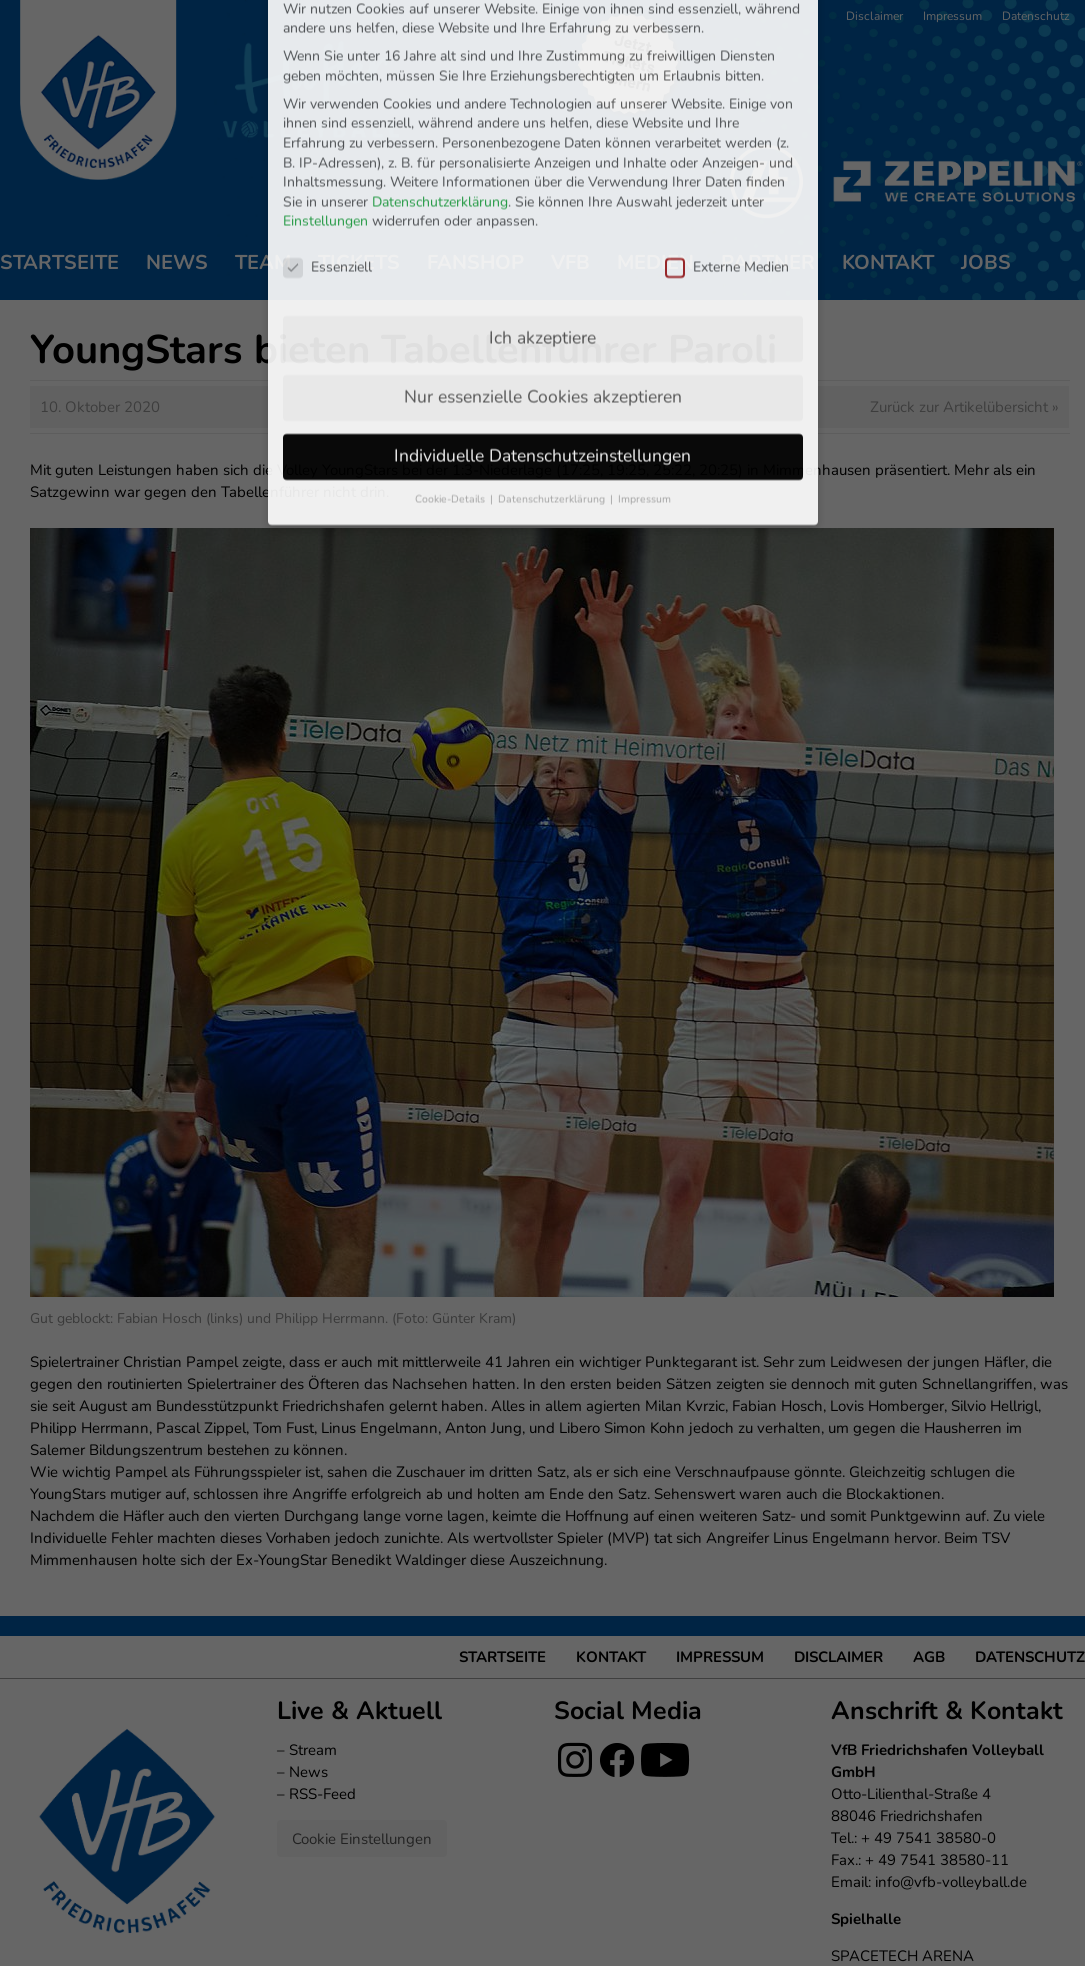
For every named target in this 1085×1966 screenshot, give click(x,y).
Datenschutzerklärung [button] (553, 383)
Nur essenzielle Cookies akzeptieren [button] (543, 281)
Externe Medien (727, 151)
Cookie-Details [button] (451, 383)
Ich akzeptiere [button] (542, 222)
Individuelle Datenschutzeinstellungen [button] (542, 340)
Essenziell (327, 151)
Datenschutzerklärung (440, 85)
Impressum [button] (644, 383)
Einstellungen (325, 105)
